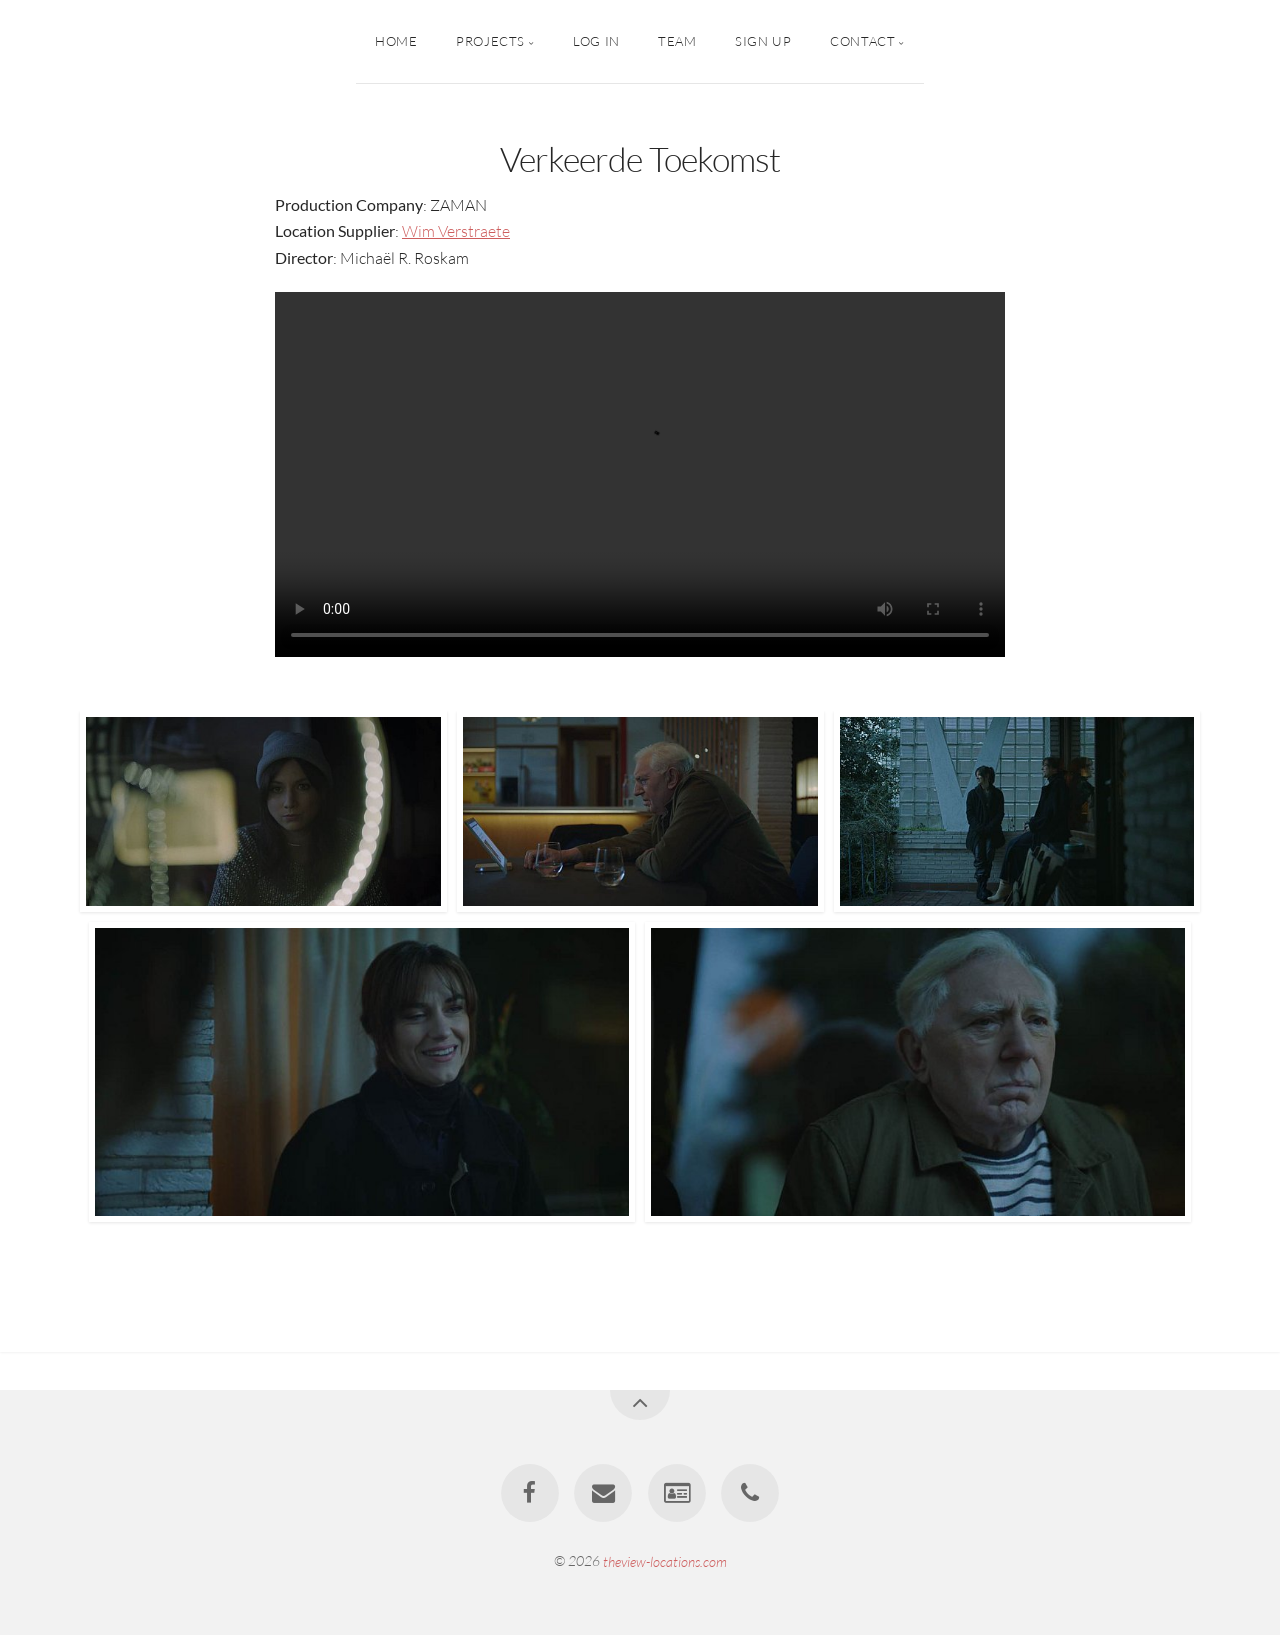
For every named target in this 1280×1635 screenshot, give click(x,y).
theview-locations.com (665, 1560)
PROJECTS (490, 41)
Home (396, 41)
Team (677, 41)
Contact (862, 41)
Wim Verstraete (456, 231)
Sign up (763, 41)
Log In (596, 41)
